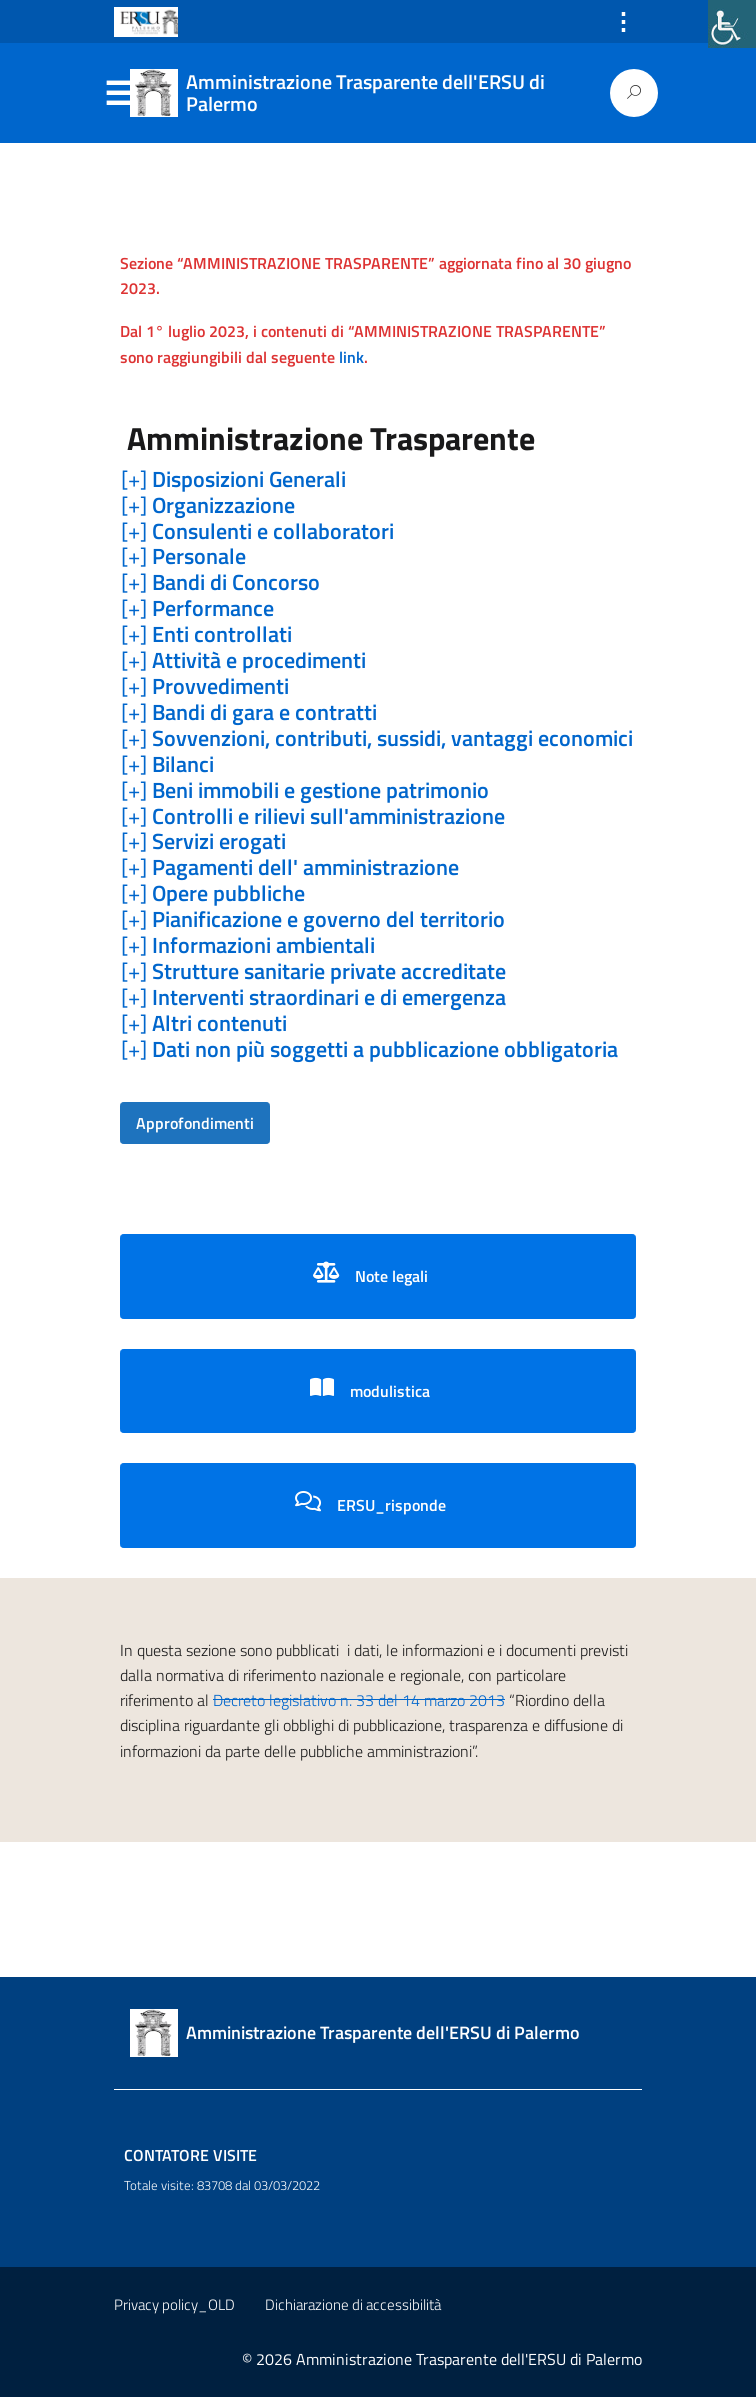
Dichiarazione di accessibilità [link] (353, 2304)
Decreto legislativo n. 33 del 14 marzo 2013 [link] (359, 1700)
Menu (118, 94)
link (351, 357)
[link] (732, 24)
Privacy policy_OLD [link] (174, 2304)
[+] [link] (233, 480)
